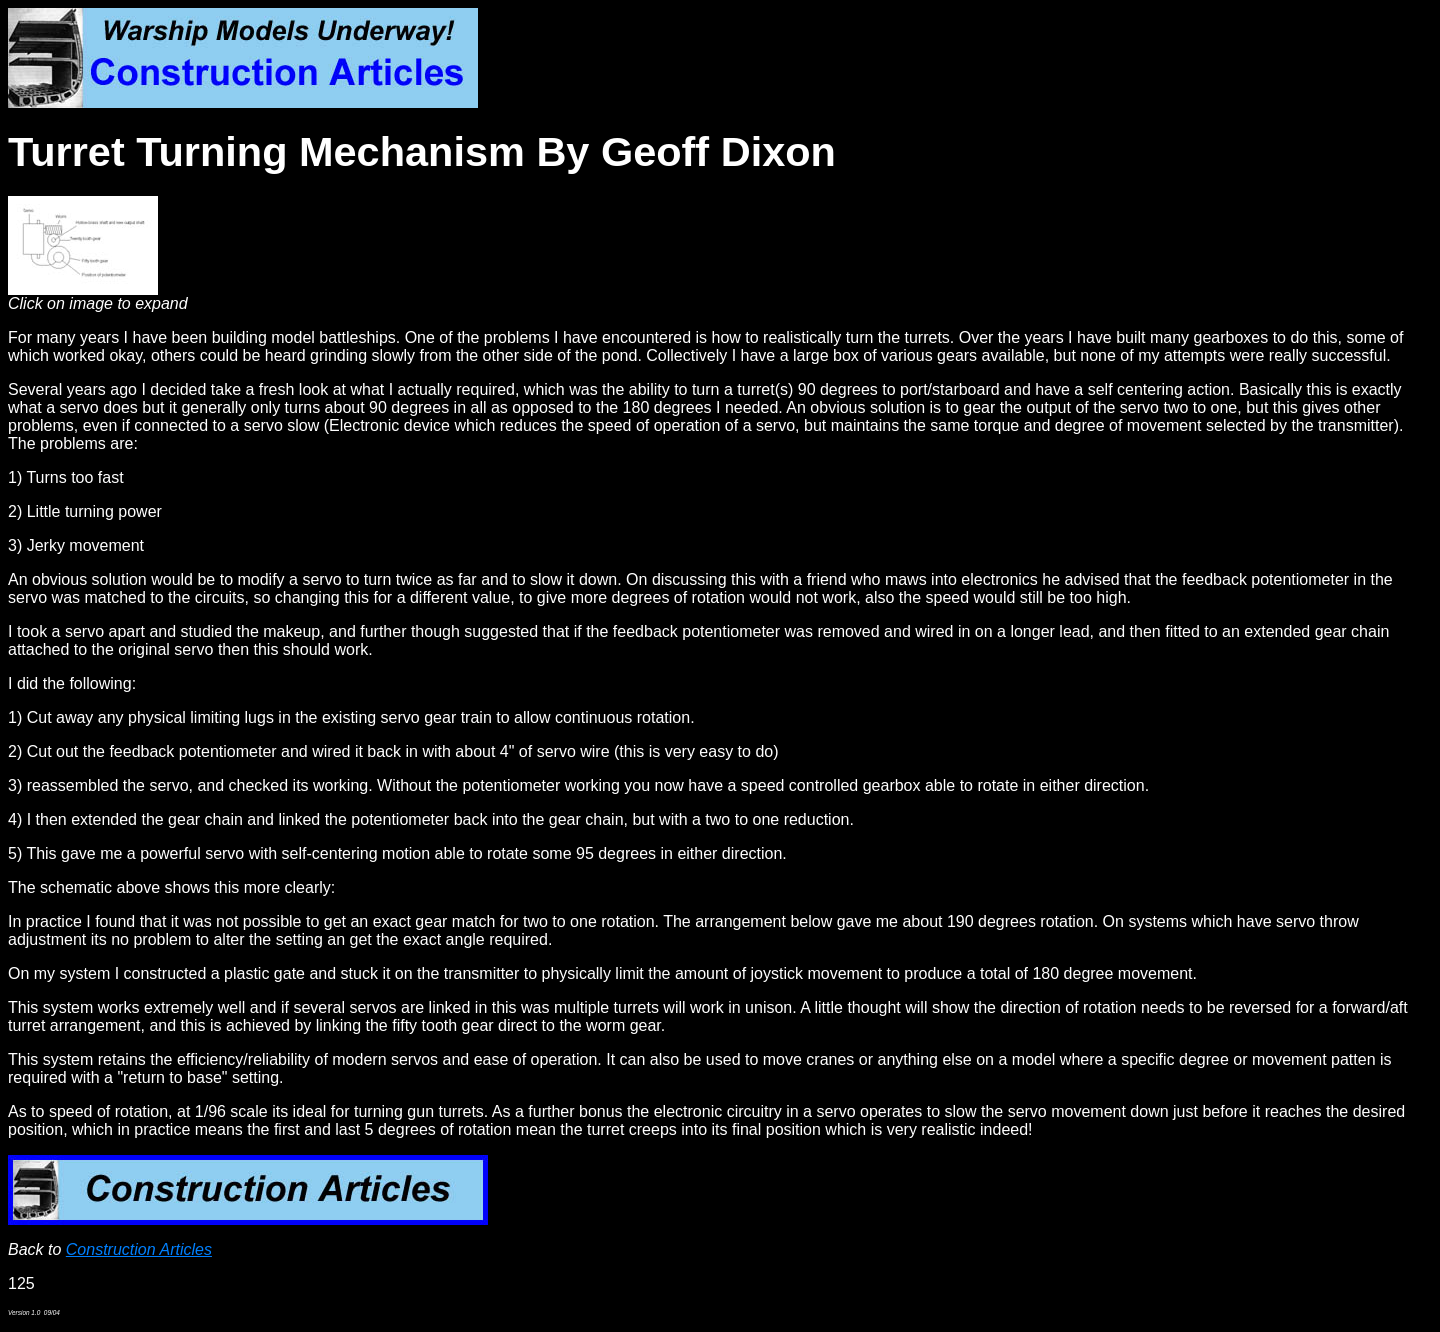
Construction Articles (139, 1249)
